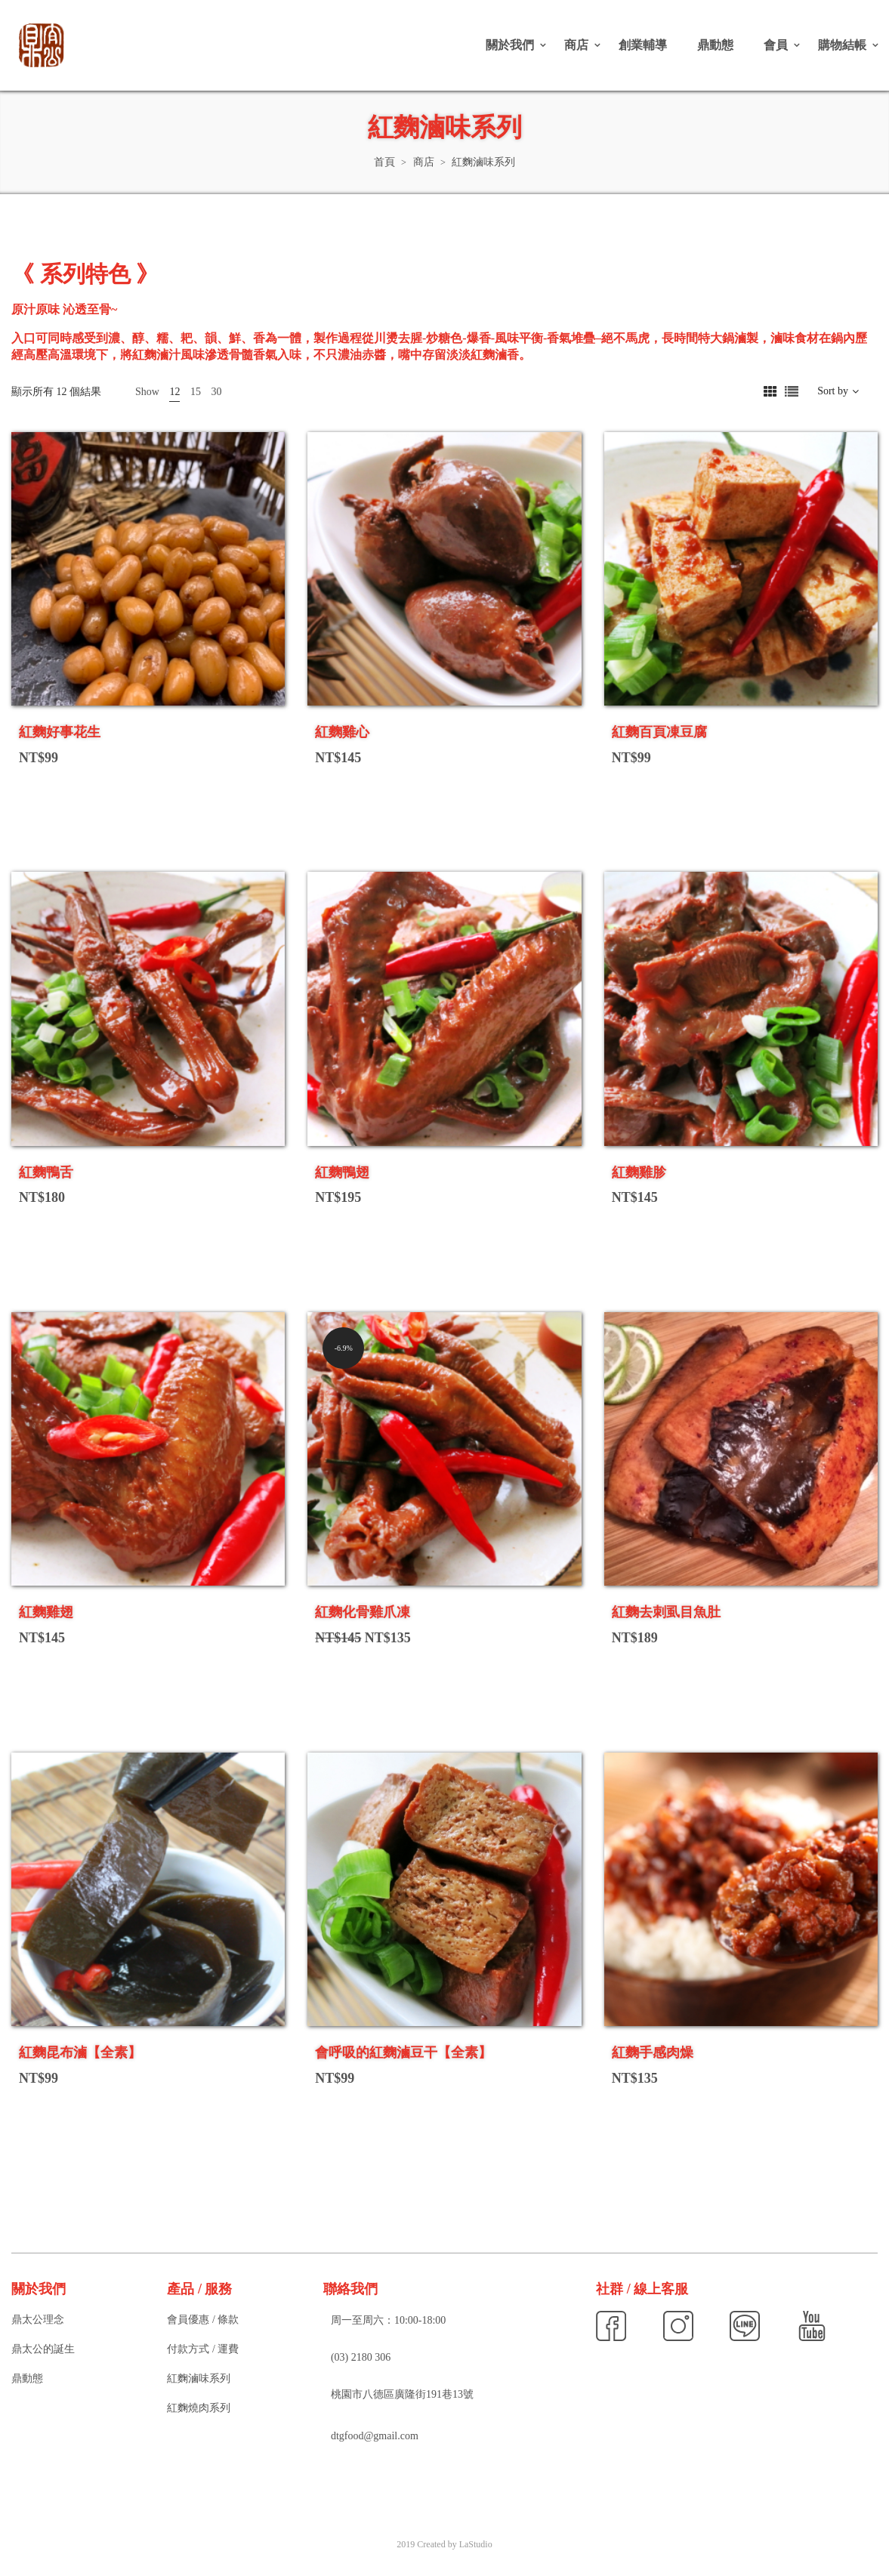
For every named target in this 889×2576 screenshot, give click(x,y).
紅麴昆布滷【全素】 (80, 2052)
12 (174, 391)
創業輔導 (643, 45)
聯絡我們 (350, 2288)
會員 (776, 45)
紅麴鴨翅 (342, 1172)
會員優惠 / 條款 (203, 2319)
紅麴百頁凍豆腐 (659, 732)
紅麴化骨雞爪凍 (362, 1612)
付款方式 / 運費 (203, 2349)
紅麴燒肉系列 (198, 2408)
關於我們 (510, 45)
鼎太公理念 (37, 2319)
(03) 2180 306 (360, 2357)
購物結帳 (842, 45)
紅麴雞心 (342, 732)
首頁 (384, 162)
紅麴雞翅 (46, 1612)
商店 (576, 45)
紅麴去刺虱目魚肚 (666, 1612)
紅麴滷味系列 (198, 2378)
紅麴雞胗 (639, 1172)
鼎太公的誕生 (43, 2349)
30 (216, 391)
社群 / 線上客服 (642, 2288)
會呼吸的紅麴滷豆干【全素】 (403, 2052)
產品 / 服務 (199, 2288)
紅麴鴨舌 (46, 1172)
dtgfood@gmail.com (374, 2436)
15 (195, 391)
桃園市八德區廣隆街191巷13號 (402, 2394)
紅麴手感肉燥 (652, 2052)
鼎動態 (715, 45)
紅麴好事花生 (59, 732)
